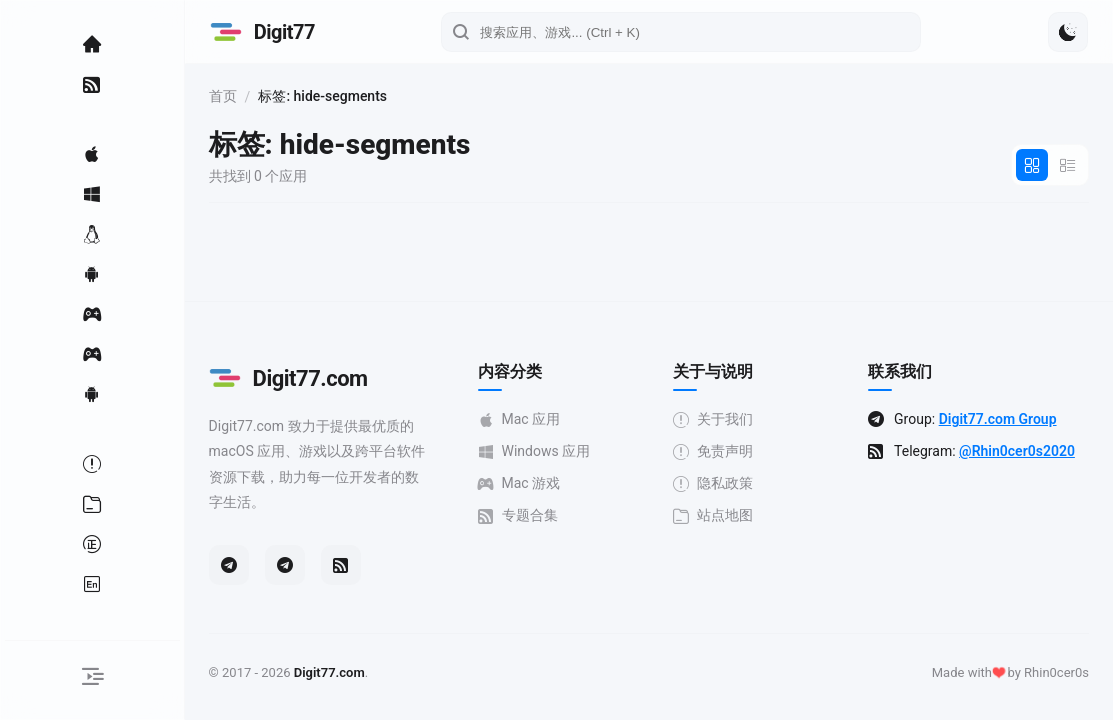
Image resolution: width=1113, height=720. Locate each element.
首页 (278, 96)
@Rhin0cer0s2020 (969, 467)
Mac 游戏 (557, 483)
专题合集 (556, 515)
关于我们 (740, 419)
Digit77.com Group (1014, 419)
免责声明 (740, 451)
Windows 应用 (572, 451)
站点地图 (740, 515)
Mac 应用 (557, 419)
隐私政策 (740, 483)
